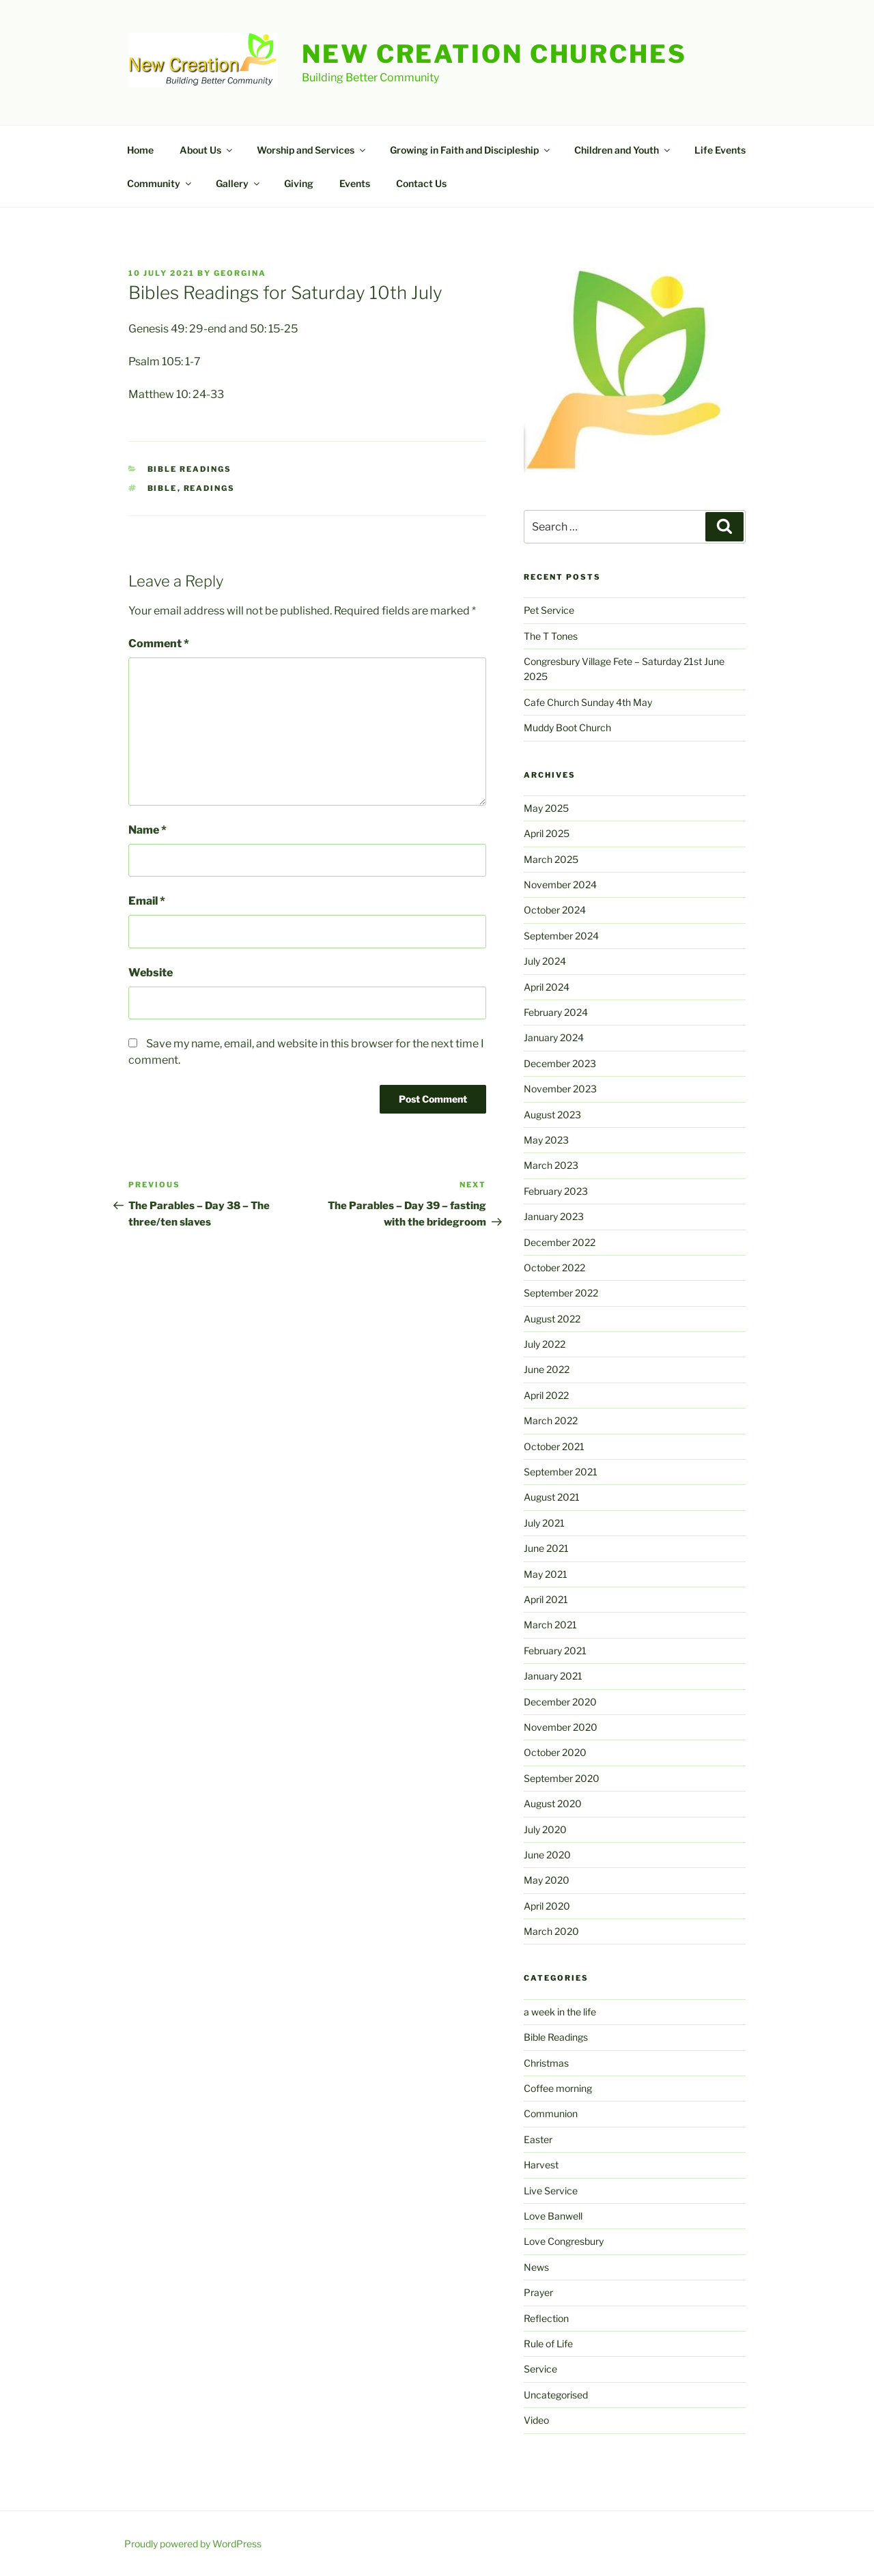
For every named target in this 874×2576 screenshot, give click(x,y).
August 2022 (552, 1319)
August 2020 (553, 1803)
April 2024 (546, 987)
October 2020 (555, 1752)
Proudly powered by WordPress (193, 2543)
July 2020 (545, 1829)
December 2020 (560, 1702)
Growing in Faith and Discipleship (471, 150)
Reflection (546, 2318)
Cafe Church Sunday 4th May (588, 702)
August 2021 (552, 1497)
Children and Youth (623, 150)
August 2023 (552, 1114)
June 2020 (547, 1854)
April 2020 (547, 1906)
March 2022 (551, 1420)
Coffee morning (558, 2088)
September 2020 (562, 1778)
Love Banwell (553, 2216)
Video (536, 2420)
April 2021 (546, 1599)
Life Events (720, 150)
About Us (207, 150)
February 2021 (555, 1650)
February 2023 (556, 1191)
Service (540, 2369)
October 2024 (555, 910)
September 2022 (561, 1293)
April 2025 (546, 833)
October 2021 (554, 1446)
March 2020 (551, 1931)
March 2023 (551, 1165)
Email (146, 900)
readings (210, 488)
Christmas (546, 2063)
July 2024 (545, 961)
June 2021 (546, 1548)
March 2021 (550, 1624)
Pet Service (549, 610)
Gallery (239, 183)
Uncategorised (556, 2395)
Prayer (538, 2292)
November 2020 (560, 1727)
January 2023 (554, 1216)
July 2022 (544, 1344)
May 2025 (546, 808)
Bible (162, 488)
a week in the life (560, 2012)
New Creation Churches (494, 54)
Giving (298, 183)
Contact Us (421, 183)
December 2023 (560, 1063)
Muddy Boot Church (567, 727)
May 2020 (546, 1880)
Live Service (551, 2190)
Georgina (240, 273)
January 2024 (554, 1037)
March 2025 (551, 859)
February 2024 (556, 1012)
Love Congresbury (564, 2241)
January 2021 (553, 1676)
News (536, 2267)
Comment (158, 643)
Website (150, 972)
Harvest (541, 2164)
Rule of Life (548, 2343)
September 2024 (561, 936)
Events (354, 183)
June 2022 (546, 1369)
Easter (538, 2139)
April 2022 (546, 1395)
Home (140, 150)
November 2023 (560, 1088)
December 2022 (559, 1242)
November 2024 (560, 884)
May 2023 (546, 1140)
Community (160, 183)
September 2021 (560, 1471)
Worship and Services (312, 150)
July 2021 (544, 1523)
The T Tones (551, 636)
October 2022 (554, 1267)
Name (147, 829)
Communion (551, 2113)
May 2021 (545, 1574)
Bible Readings (189, 469)
